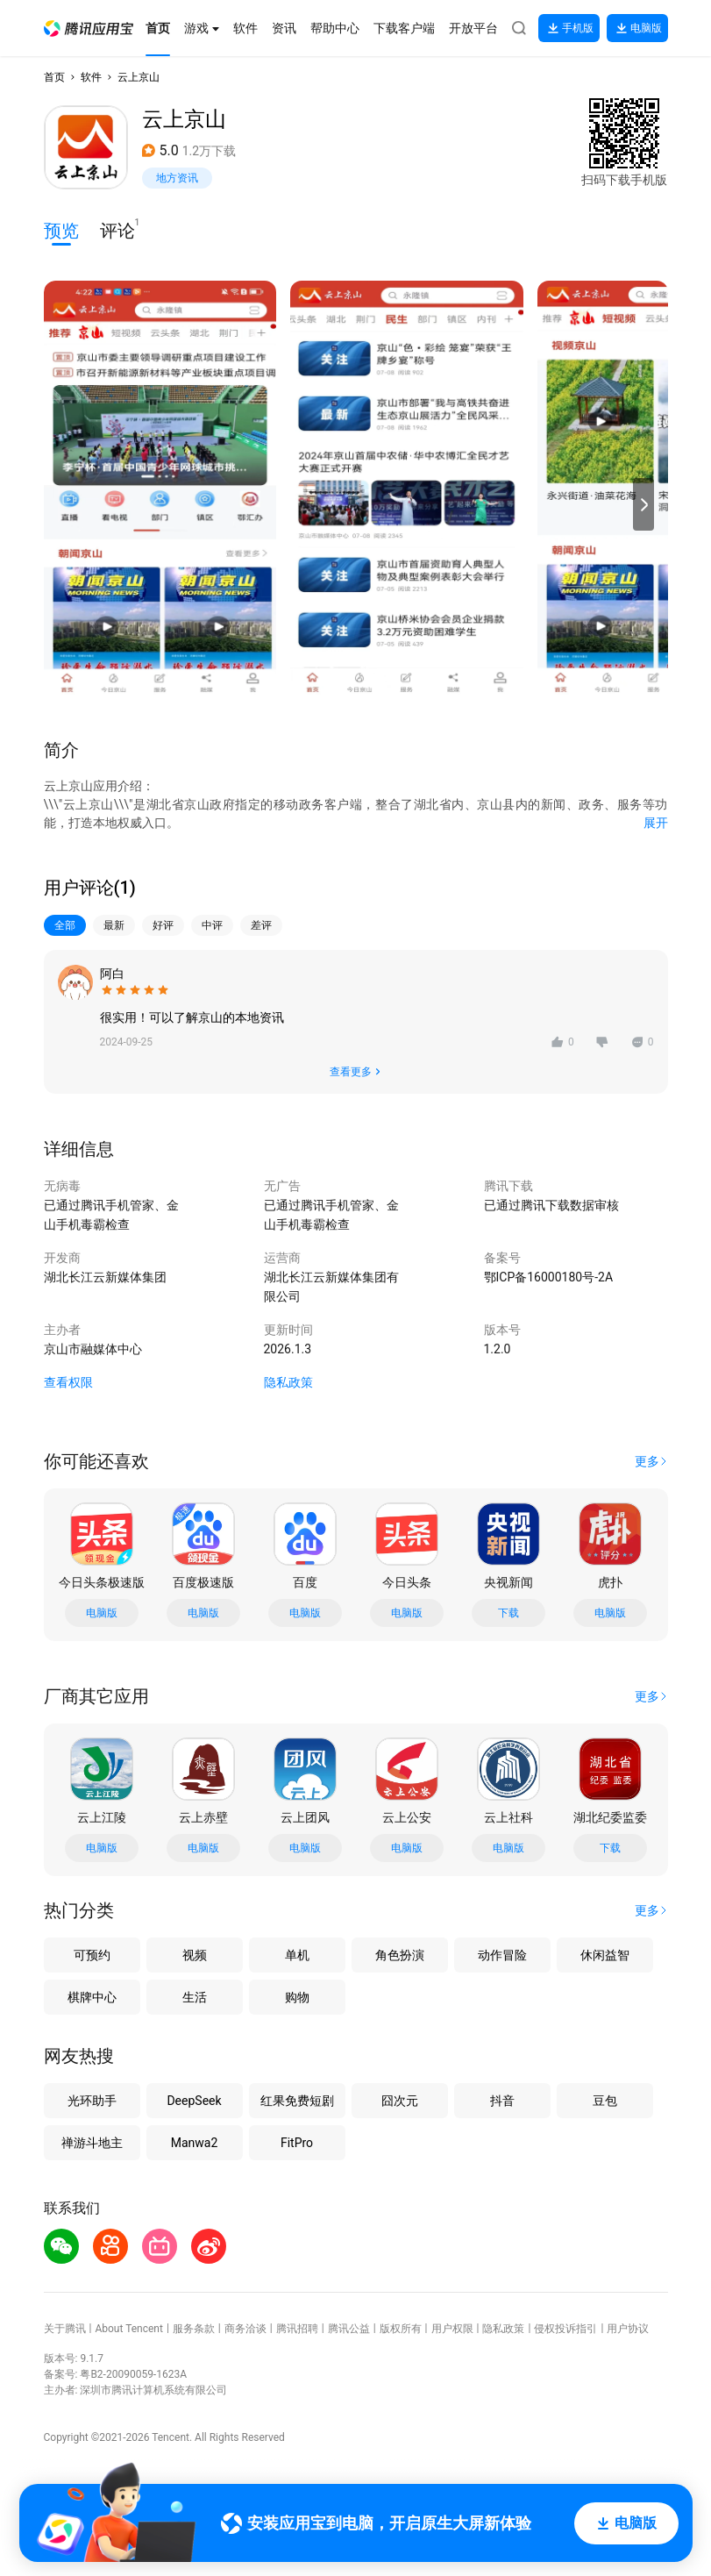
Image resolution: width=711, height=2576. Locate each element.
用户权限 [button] (452, 2329)
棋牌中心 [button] (92, 1997)
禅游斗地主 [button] (92, 2143)
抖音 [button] (502, 2101)
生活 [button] (194, 1997)
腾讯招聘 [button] (297, 2329)
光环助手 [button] (92, 2101)
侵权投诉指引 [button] (565, 2329)
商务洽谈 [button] (245, 2329)
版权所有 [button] (401, 2329)
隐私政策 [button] (288, 1382)
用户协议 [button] (628, 2329)
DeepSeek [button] (194, 2101)
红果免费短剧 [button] (297, 2101)
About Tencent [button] (128, 2329)
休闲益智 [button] (604, 1955)
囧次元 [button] (399, 2101)
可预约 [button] (92, 1955)
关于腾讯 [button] (65, 2329)
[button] (88, 28)
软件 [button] (91, 77)
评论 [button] (117, 229)
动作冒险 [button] (502, 1955)
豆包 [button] (605, 2101)
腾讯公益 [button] (349, 2329)
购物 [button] (297, 1997)
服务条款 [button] (194, 2329)
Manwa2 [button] (194, 2143)
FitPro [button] (297, 2143)
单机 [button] (297, 1955)
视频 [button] (194, 1955)
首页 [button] (54, 77)
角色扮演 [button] (399, 1955)
